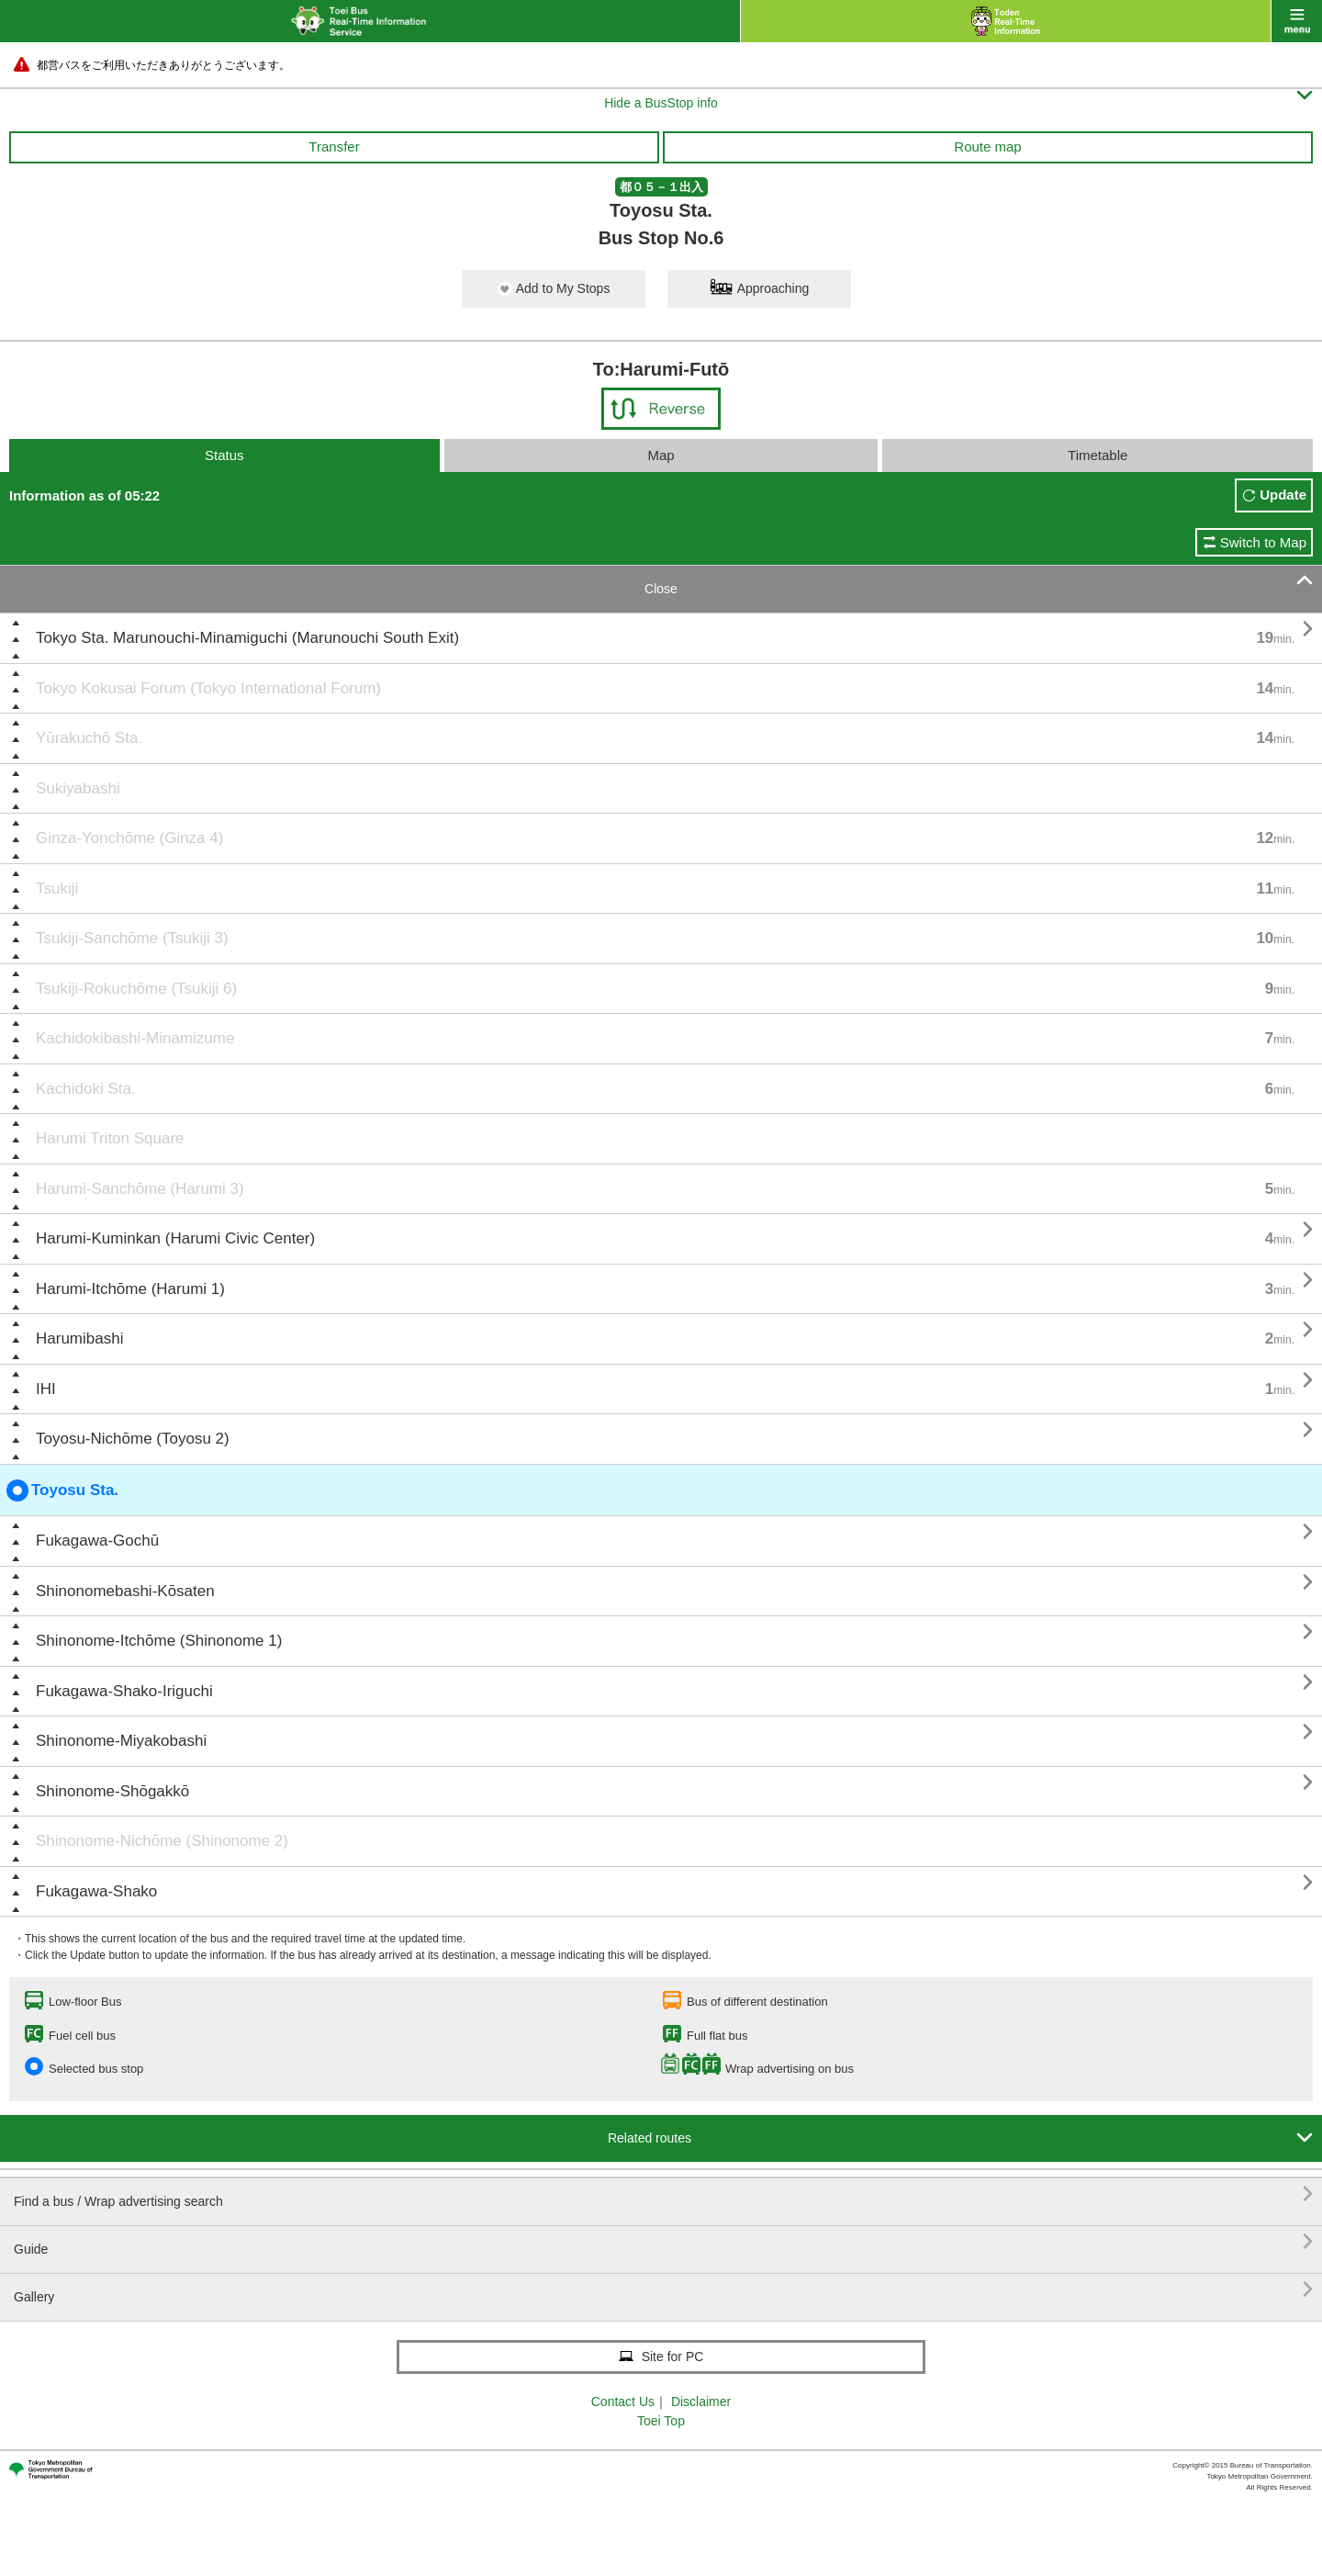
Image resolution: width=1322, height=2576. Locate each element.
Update (1283, 494)
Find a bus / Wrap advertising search (663, 2194)
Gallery (663, 2290)
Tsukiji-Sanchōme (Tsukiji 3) (132, 938)
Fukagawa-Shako (96, 1891)
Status (224, 455)
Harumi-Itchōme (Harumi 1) (130, 1289)
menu (1297, 21)
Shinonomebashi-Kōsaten (125, 1591)
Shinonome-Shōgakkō (112, 1791)
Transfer (333, 146)
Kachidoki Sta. (86, 1088)
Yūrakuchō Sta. (89, 738)
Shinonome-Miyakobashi (121, 1740)
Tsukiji (57, 888)
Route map (987, 146)
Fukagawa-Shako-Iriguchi (124, 1691)
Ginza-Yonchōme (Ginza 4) (129, 838)
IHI (46, 1389)
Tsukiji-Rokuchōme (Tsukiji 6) (136, 988)
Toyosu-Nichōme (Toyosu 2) (133, 1438)
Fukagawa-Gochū (97, 1540)
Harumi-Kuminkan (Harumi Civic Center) (175, 1238)
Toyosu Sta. (62, 1490)
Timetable (1097, 455)
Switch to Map (1263, 542)
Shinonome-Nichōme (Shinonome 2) (162, 1841)
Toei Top (661, 2420)
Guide (663, 2242)
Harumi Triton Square (110, 1138)
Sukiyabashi (78, 788)
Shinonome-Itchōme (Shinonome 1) (159, 1640)
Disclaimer (701, 2401)
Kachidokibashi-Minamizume (135, 1038)
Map (660, 455)
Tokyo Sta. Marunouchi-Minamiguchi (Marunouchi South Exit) (247, 638)
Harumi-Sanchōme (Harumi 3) (140, 1189)
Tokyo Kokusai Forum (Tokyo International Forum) (208, 688)
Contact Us (623, 2401)
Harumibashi (79, 1338)
